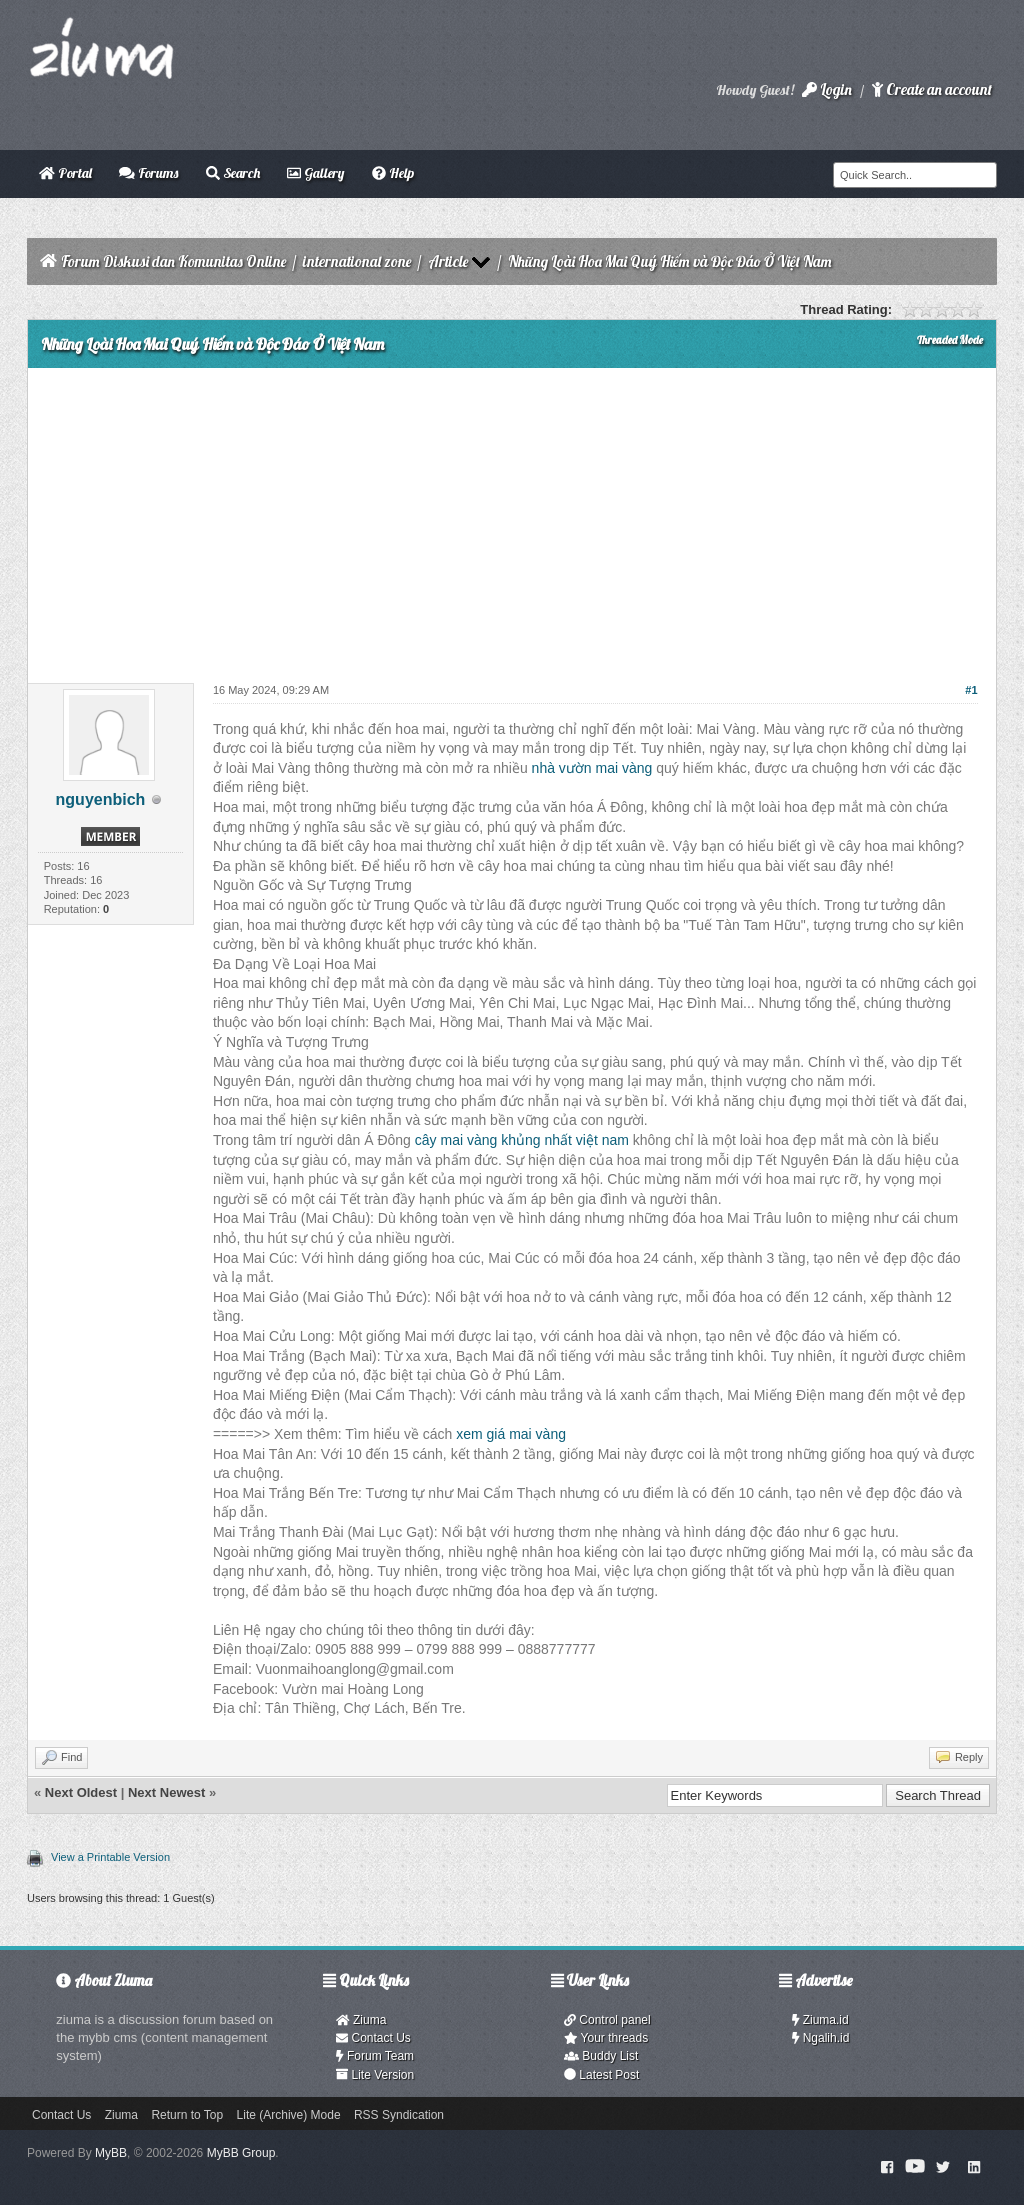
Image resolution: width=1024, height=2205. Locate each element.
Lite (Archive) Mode (289, 2115)
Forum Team (375, 2056)
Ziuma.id (820, 2020)
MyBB (111, 2153)
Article (448, 261)
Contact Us (373, 2038)
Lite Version (375, 2075)
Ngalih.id (821, 2038)
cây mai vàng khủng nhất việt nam (522, 1140)
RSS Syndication (399, 2115)
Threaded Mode (950, 340)
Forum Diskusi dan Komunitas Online (173, 261)
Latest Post (601, 2075)
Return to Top (187, 2115)
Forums (148, 173)
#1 (971, 690)
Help (393, 173)
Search (233, 173)
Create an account (932, 89)
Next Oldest (81, 1792)
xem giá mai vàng (511, 1434)
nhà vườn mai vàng (592, 768)
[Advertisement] (512, 518)
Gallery (315, 173)
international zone (357, 261)
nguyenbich (101, 799)
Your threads (606, 2038)
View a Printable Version (110, 1857)
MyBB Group (241, 2153)
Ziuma (361, 2020)
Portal (65, 173)
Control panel (607, 2020)
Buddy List (601, 2056)
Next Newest (166, 1792)
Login (827, 89)
